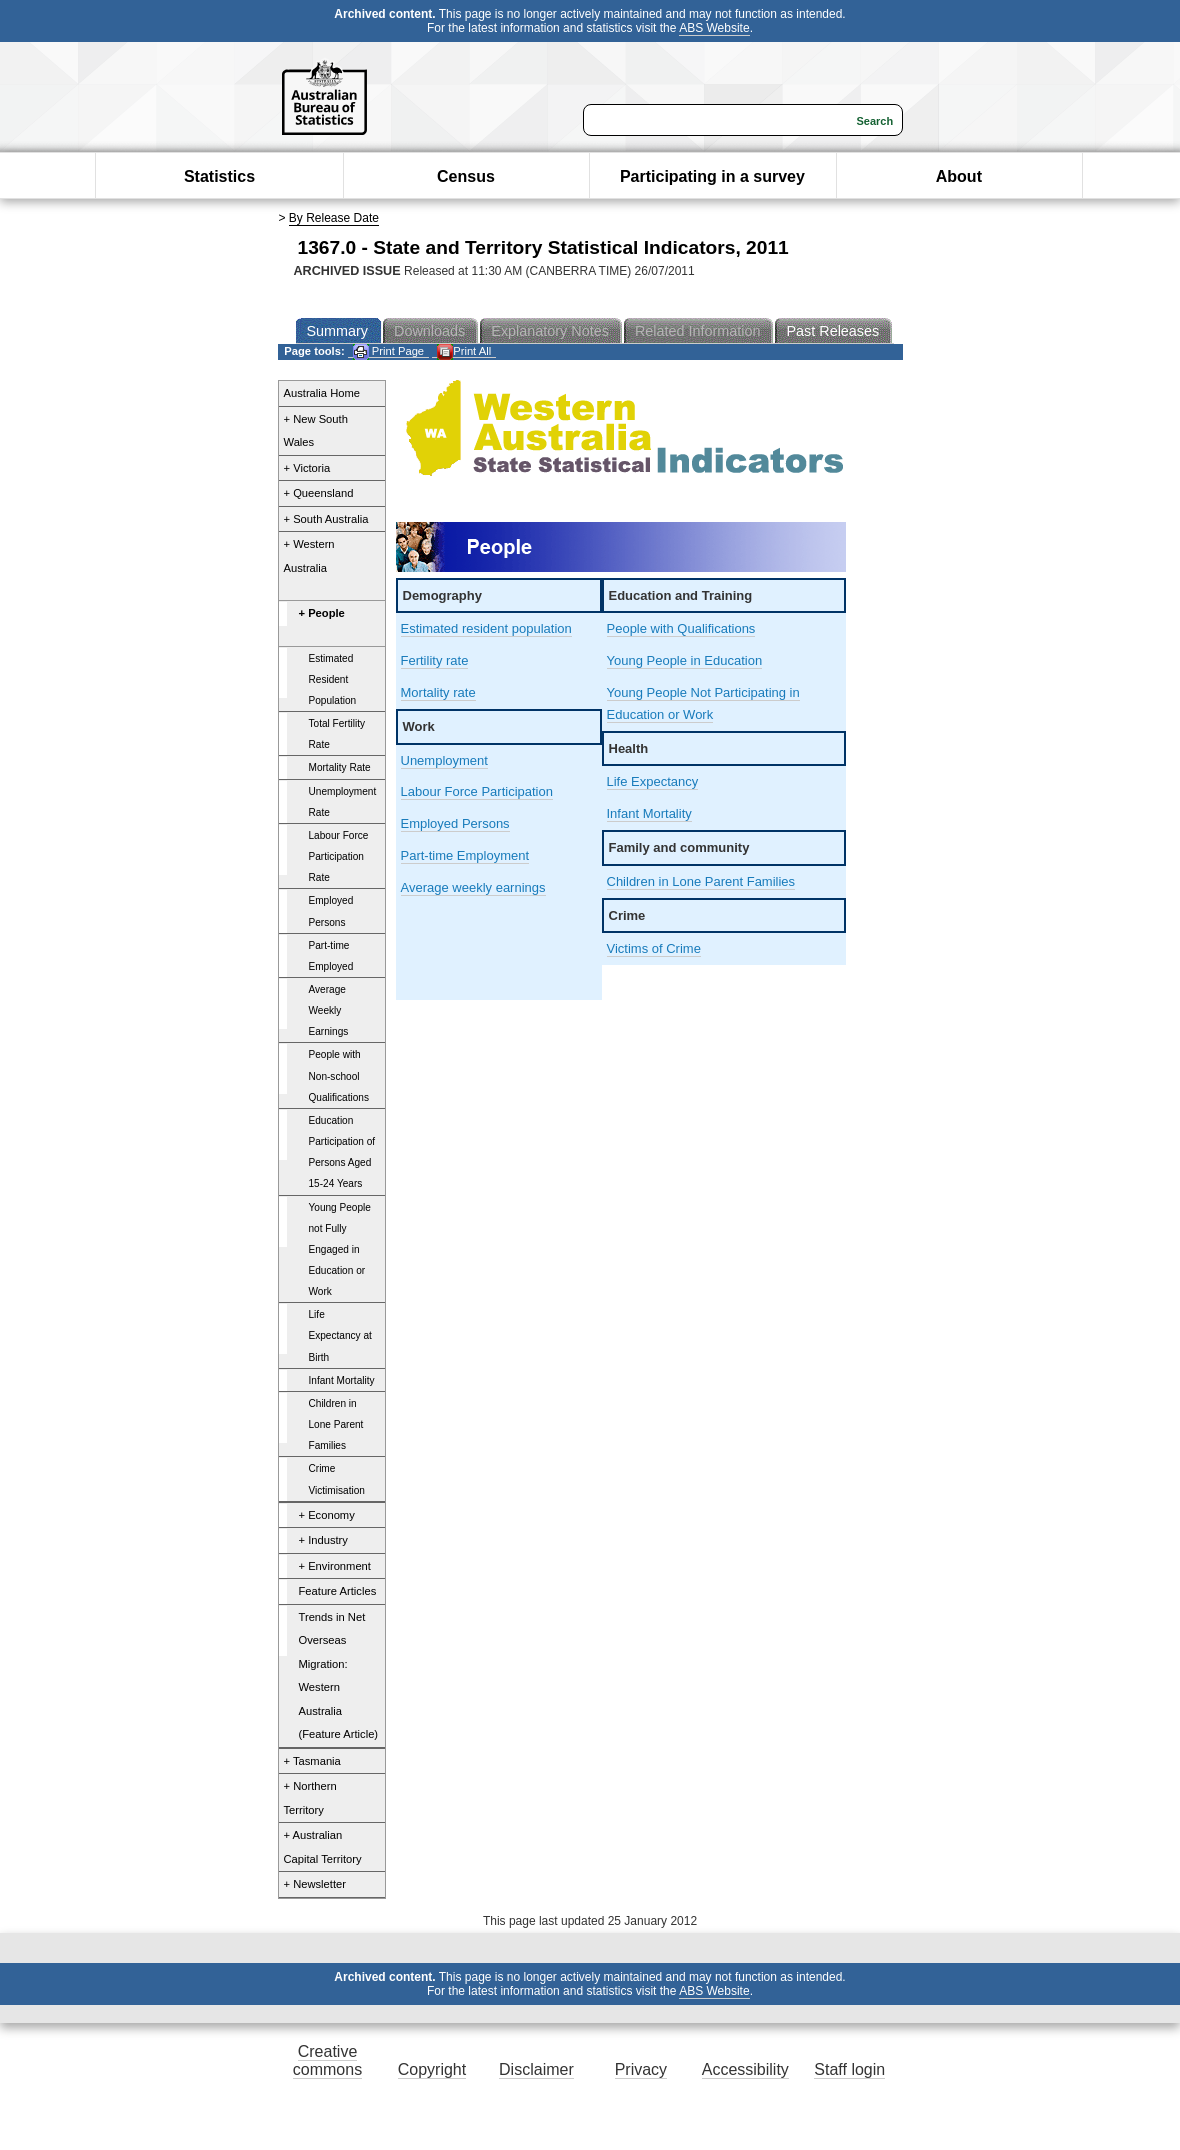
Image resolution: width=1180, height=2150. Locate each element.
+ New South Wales (316, 431)
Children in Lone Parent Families (336, 1424)
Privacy (641, 2069)
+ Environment (335, 1566)
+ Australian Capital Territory (323, 1847)
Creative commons (327, 2060)
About (959, 176)
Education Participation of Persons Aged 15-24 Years (342, 1152)
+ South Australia (326, 519)
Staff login (849, 2069)
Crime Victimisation (337, 1479)
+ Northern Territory (310, 1798)
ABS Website (714, 28)
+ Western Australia (309, 556)
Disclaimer (536, 2069)
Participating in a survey (712, 176)
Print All (464, 351)
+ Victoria (307, 468)
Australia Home (322, 393)
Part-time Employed (331, 956)
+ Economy (327, 1515)
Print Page (388, 351)
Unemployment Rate (343, 802)
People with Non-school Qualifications (339, 1075)
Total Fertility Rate (337, 734)
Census (466, 176)
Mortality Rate (340, 767)
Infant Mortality (342, 1380)
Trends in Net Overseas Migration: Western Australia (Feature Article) (339, 1676)
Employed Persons (331, 911)
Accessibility (745, 2069)
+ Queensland (319, 493)
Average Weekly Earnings (329, 1010)
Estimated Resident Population (333, 679)
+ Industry (323, 1540)
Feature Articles (338, 1591)
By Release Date (334, 218)
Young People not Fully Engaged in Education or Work (340, 1250)
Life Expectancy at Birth (340, 1335)
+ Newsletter (315, 1884)
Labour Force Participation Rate (339, 856)
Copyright (432, 2069)
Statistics (219, 176)
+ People (322, 613)
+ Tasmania (312, 1761)
